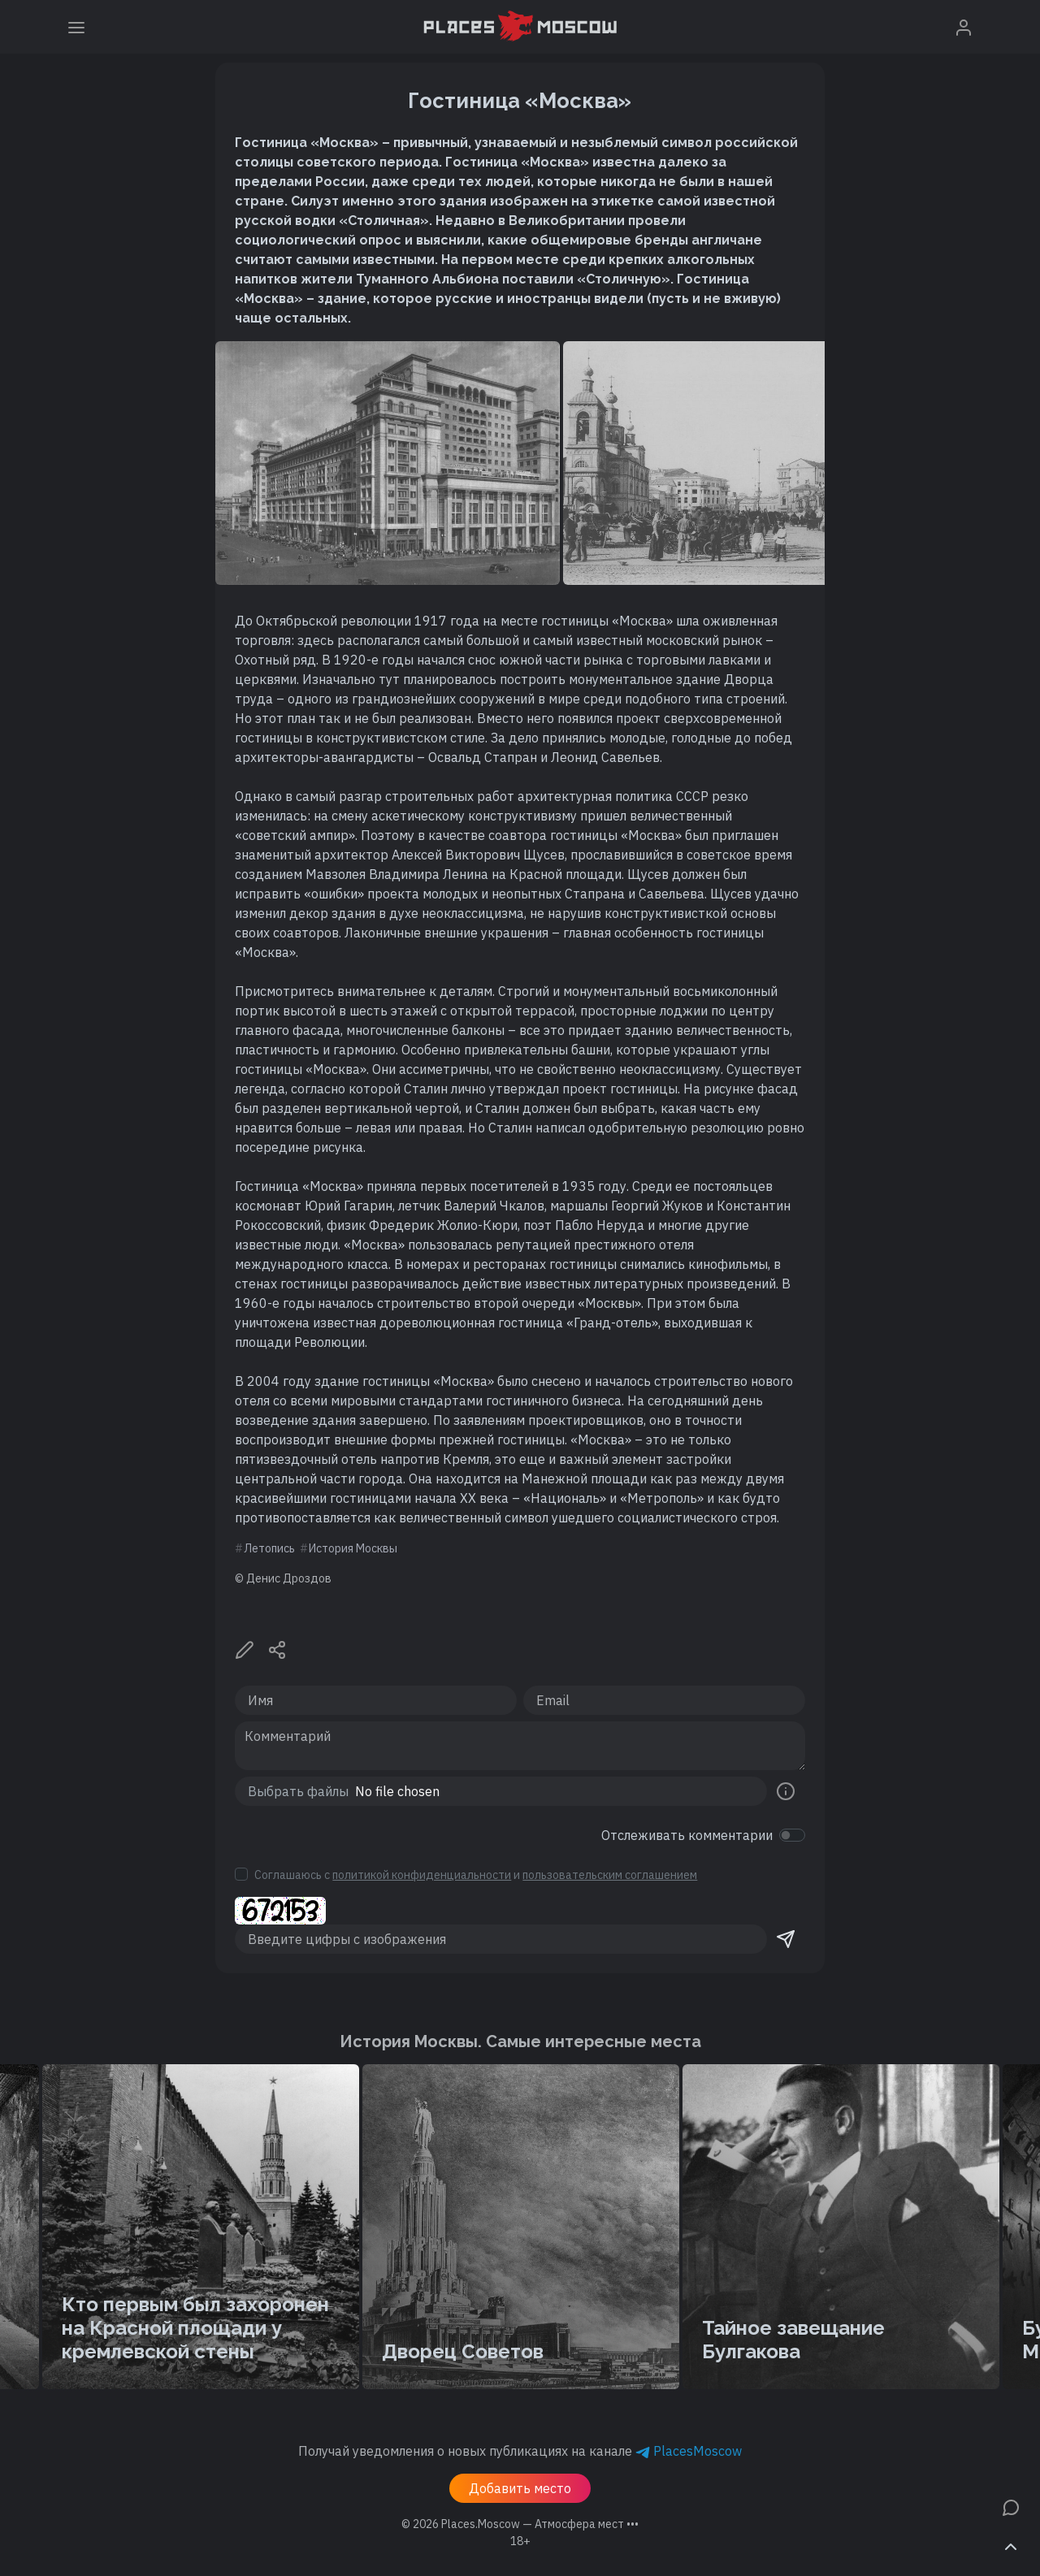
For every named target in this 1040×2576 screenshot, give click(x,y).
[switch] (792, 1835)
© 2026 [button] (520, 2524)
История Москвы (353, 1548)
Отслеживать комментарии (687, 1835)
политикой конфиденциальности (421, 1875)
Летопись (269, 1548)
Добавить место (520, 2488)
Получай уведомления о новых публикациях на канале (520, 2451)
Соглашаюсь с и (475, 1875)
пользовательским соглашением (609, 1875)
